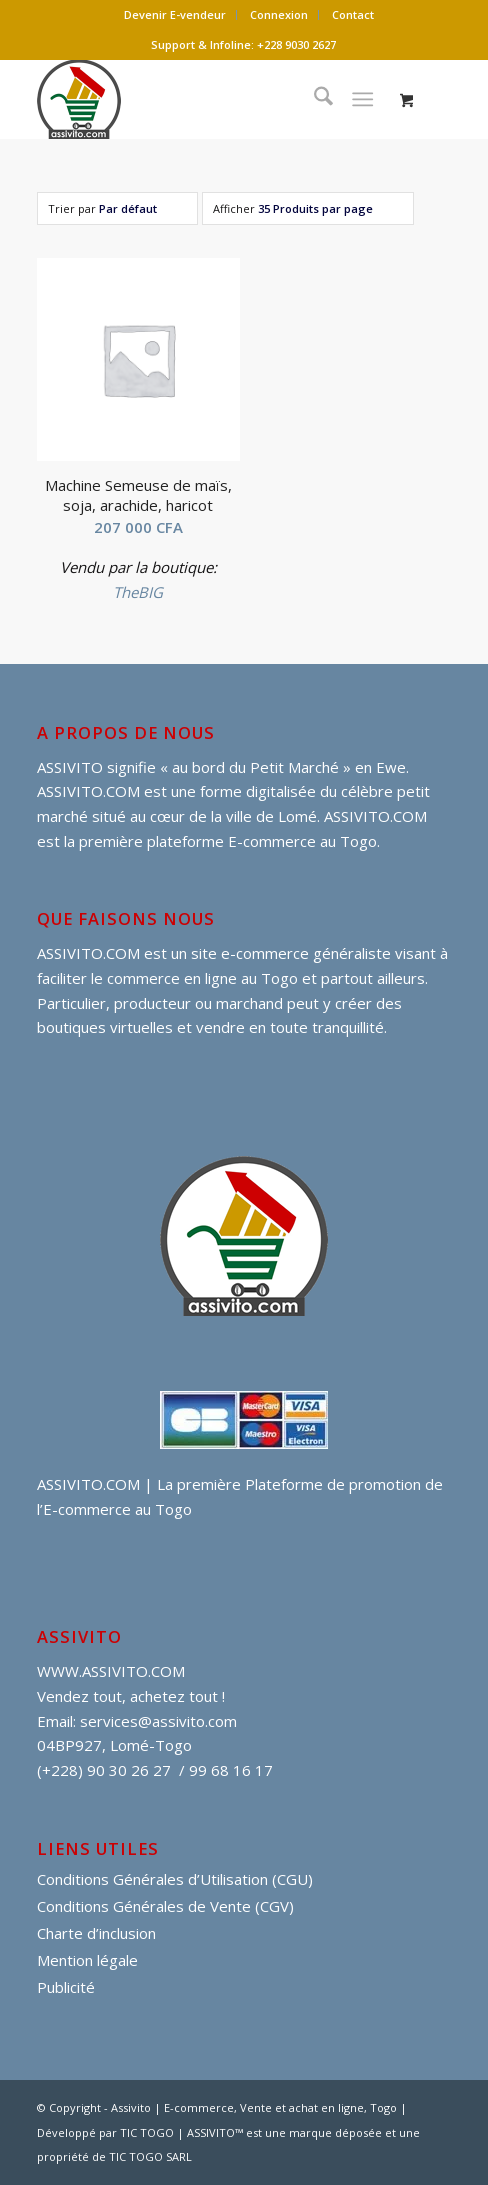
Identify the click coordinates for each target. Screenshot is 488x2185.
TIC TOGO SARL (150, 2156)
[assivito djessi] (203, 99)
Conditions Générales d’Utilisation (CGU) (175, 1879)
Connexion (279, 14)
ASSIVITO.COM (88, 953)
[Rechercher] (313, 99)
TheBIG (138, 592)
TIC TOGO (147, 2132)
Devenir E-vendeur (175, 14)
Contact (353, 14)
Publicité (66, 1987)
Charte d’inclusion (96, 1933)
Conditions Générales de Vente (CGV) (165, 1906)
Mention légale (87, 1960)
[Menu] (362, 99)
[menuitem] (175, 15)
